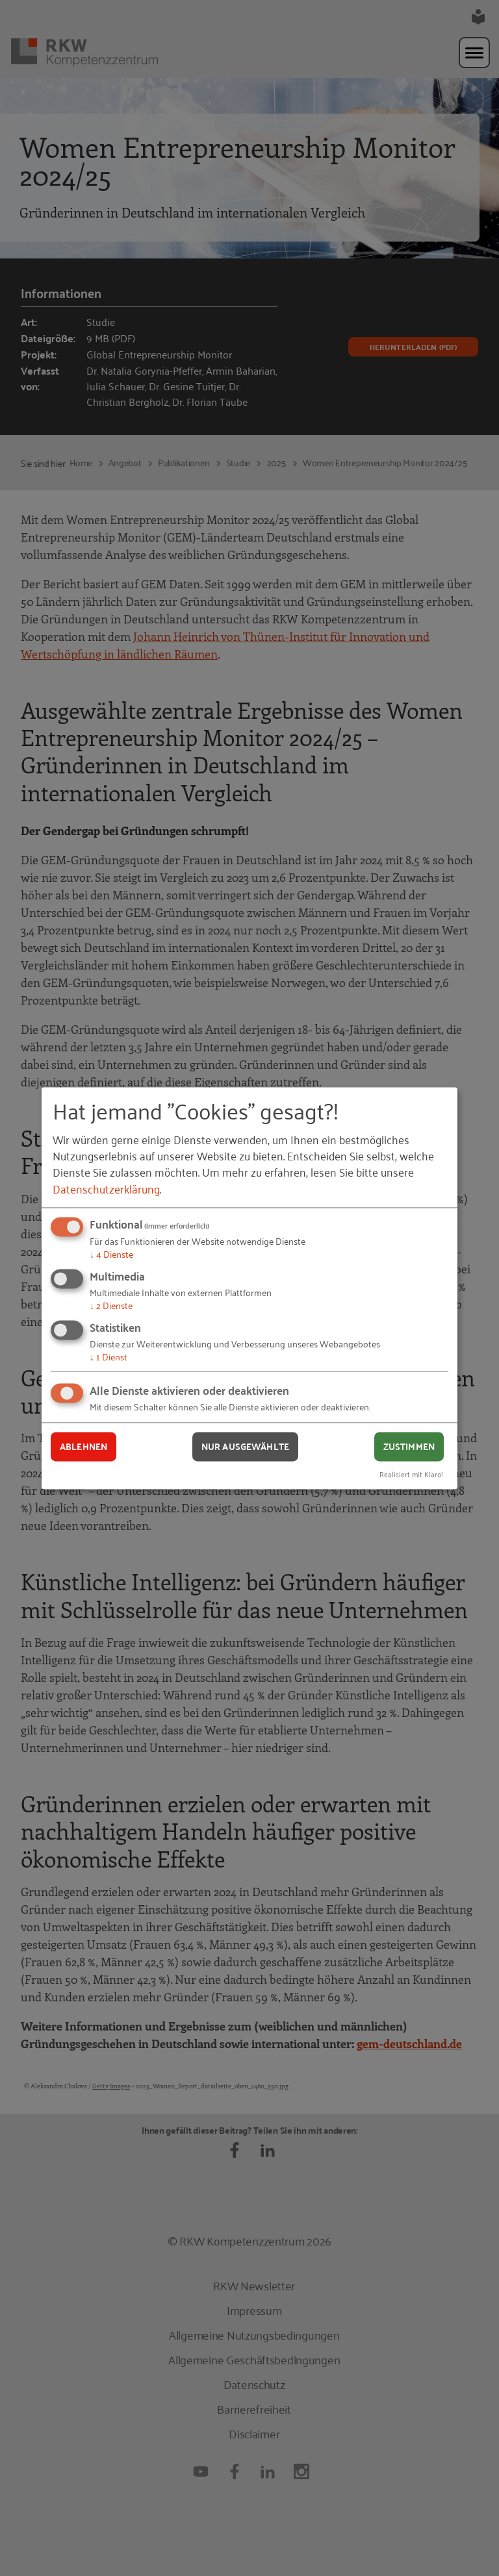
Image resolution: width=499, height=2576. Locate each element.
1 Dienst (108, 1356)
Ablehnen (83, 1446)
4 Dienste (111, 1254)
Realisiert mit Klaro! (411, 1474)
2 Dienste (111, 1305)
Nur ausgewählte (245, 1446)
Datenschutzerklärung (106, 1188)
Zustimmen (409, 1446)
